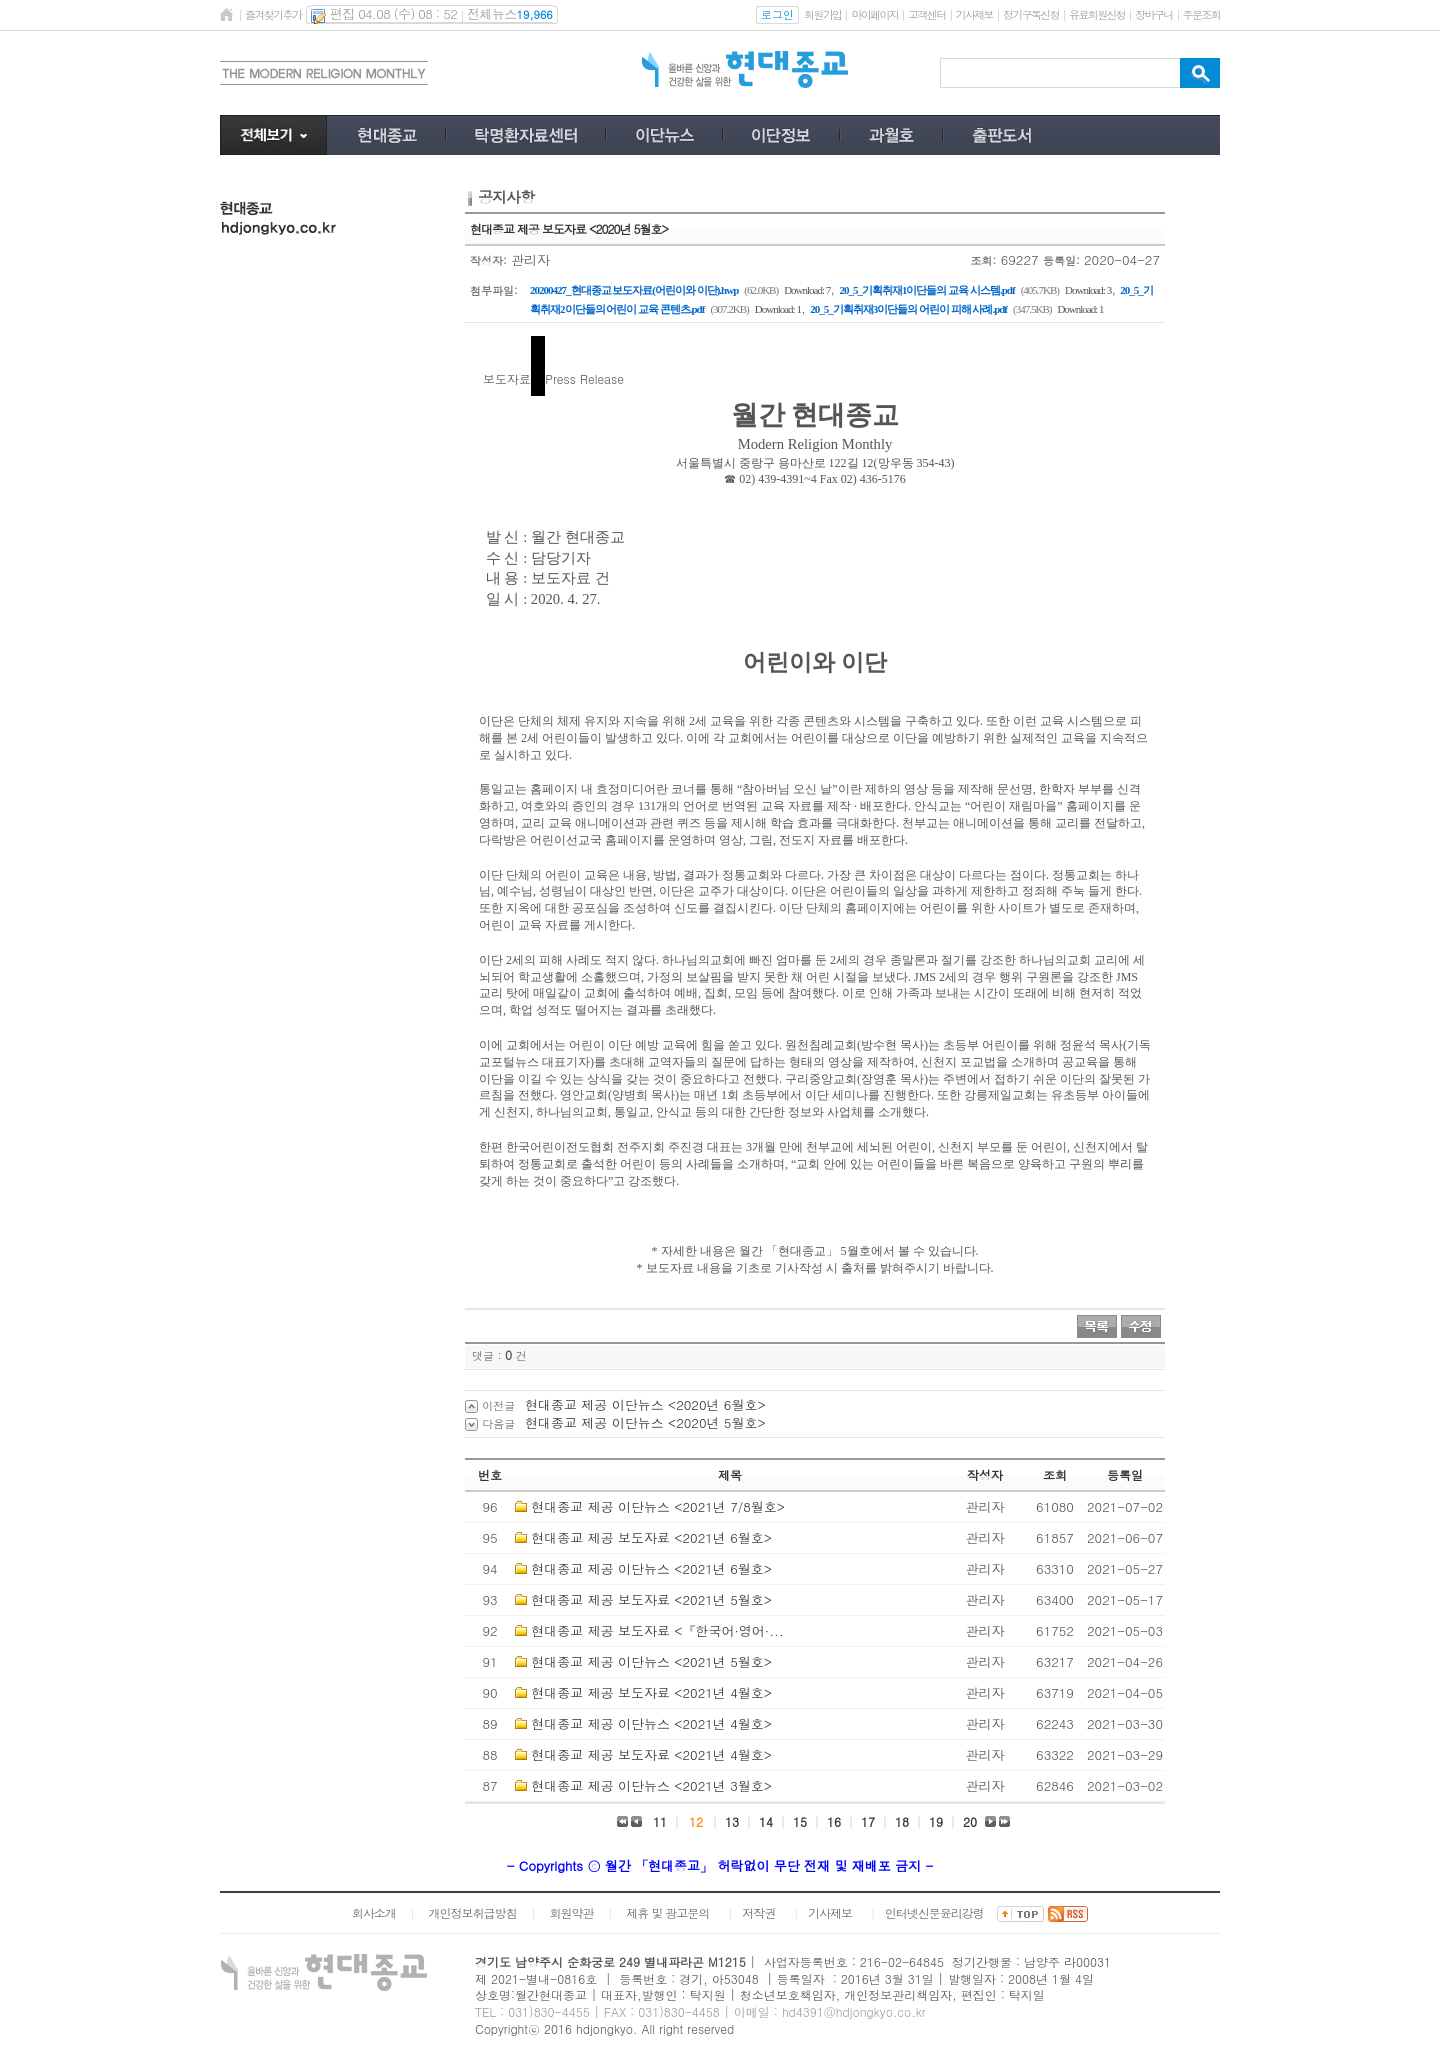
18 (902, 1821)
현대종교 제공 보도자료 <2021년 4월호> (651, 1692)
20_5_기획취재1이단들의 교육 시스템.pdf (926, 290)
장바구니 (1153, 14)
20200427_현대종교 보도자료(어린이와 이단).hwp (634, 290)
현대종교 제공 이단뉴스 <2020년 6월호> (645, 1404)
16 (834, 1821)
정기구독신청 (1031, 14)
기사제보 (974, 14)
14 (766, 1821)
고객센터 (926, 14)
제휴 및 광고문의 (667, 1912)
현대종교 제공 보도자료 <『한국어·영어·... (657, 1630)
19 (936, 1821)
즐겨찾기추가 (273, 14)
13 (732, 1821)
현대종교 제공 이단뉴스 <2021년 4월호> (651, 1723)
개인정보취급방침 (473, 1912)
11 (660, 1821)
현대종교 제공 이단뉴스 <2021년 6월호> (651, 1568)
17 (868, 1821)
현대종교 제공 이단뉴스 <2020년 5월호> (645, 1422)
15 (800, 1821)
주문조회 (1201, 14)
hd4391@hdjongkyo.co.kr (854, 2011)
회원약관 (571, 1912)
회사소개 (374, 1912)
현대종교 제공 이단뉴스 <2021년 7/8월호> (658, 1506)
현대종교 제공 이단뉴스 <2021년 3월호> (651, 1785)
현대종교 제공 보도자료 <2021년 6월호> (651, 1537)
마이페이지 (874, 14)
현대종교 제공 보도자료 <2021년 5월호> (651, 1599)
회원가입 (822, 14)
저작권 (758, 1912)
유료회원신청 (1097, 14)
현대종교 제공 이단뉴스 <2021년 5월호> (651, 1661)
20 (970, 1821)
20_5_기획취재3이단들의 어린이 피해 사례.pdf (908, 309)
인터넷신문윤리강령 (934, 1912)
